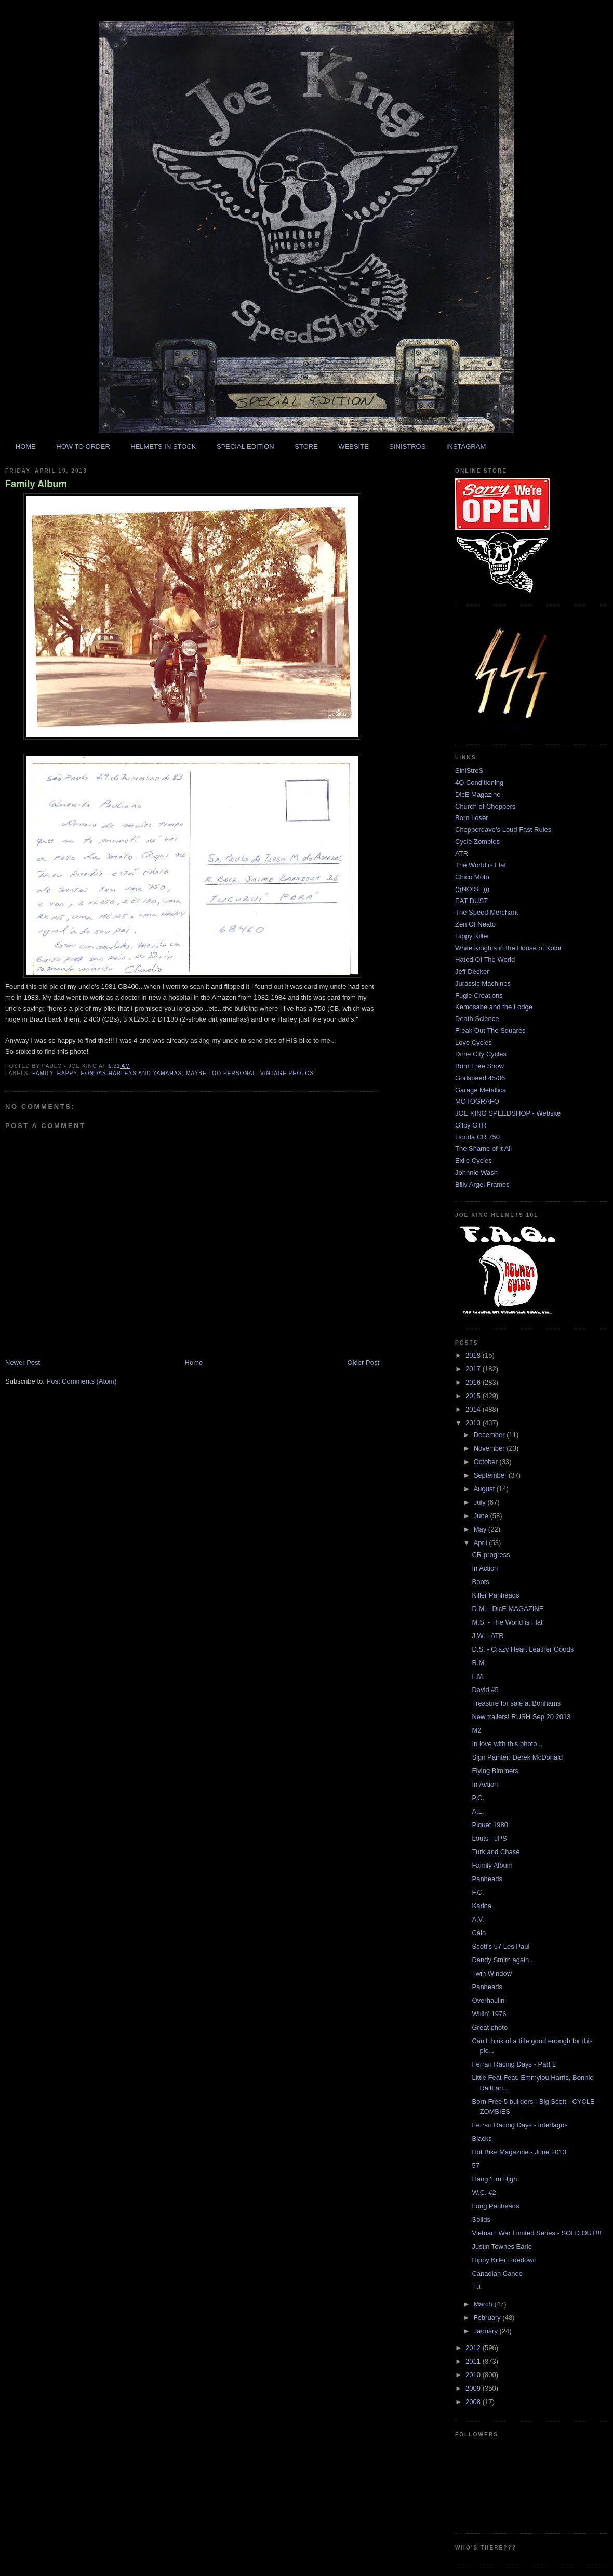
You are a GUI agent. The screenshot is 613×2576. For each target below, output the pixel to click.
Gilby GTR (471, 1125)
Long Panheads (495, 2206)
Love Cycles (473, 1042)
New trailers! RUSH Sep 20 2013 (521, 1717)
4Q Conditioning (479, 782)
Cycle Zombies (477, 842)
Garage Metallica (480, 1090)
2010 (474, 2375)
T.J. (477, 2287)
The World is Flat (480, 865)
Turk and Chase (495, 1852)
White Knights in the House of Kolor (508, 948)
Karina (481, 1906)
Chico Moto (472, 877)
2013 (474, 1423)
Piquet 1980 (490, 1825)
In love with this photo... (507, 1744)
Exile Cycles (473, 1160)
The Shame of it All (483, 1148)
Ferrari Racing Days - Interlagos (519, 2125)
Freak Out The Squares (490, 1031)
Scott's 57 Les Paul (500, 1946)
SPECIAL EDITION (245, 446)
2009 (474, 2388)
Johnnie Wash (476, 1172)
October (487, 1462)
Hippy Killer (472, 936)
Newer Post (22, 1362)
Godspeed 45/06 (480, 1078)
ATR (461, 853)
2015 (474, 1396)
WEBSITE (353, 446)
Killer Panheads (495, 1595)
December (490, 1435)
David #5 (485, 1690)
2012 (474, 2348)
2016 (474, 1382)
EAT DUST (471, 901)
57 (475, 2165)
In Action (485, 1568)
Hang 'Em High (494, 2179)
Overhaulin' (488, 2000)
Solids (481, 2219)
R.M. (479, 1663)
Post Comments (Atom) (82, 1381)
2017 (474, 1369)
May (481, 1529)
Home (194, 1362)
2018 (474, 1355)
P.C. (478, 1798)
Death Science (477, 1019)
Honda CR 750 (477, 1137)
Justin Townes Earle (501, 2246)
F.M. (478, 1676)
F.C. (478, 1892)
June (482, 1516)
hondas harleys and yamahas (131, 1073)
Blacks (481, 2138)
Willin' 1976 (489, 2014)
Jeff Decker (472, 971)
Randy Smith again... (503, 1960)
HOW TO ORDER (83, 446)
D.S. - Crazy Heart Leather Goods (523, 1649)
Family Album (36, 484)
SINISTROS (407, 446)
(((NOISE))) (472, 889)
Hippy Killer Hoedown (504, 2260)
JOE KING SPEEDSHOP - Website (508, 1113)
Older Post (363, 1362)
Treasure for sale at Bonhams (516, 1703)
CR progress (491, 1555)
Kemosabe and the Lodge (493, 1007)
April (481, 1543)
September (491, 1475)
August (485, 1489)
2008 (474, 2402)
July (481, 1502)
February (488, 2318)
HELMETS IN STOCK (163, 446)
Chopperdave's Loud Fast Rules (503, 830)
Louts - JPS (489, 1838)
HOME (26, 446)
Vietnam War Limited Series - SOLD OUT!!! (536, 2233)
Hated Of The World (485, 959)
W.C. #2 (484, 2192)
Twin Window (492, 1973)
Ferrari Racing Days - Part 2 (514, 2064)
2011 (474, 2361)
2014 (474, 1409)
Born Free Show (479, 1066)
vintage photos (287, 1073)
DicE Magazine (477, 794)
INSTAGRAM (466, 446)
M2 (476, 1730)
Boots (480, 1582)
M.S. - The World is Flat (507, 1622)
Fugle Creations (479, 995)
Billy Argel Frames (482, 1184)
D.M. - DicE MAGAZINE (507, 1609)
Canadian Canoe (497, 2273)
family (42, 1073)
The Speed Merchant (486, 912)
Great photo (490, 2027)
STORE (306, 446)
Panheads (487, 1879)
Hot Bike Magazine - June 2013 (519, 2152)
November (490, 1448)
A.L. (478, 1811)
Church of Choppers (485, 806)
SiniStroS (469, 770)
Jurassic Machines (483, 983)
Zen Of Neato (475, 924)
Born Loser (471, 818)
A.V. (478, 1919)
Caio (479, 1933)
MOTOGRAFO (477, 1101)
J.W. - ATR (487, 1636)
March (484, 2304)
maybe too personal (221, 1073)
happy (67, 1073)
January (487, 2331)
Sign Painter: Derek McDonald (517, 1757)
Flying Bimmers (495, 1771)
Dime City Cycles (481, 1054)
